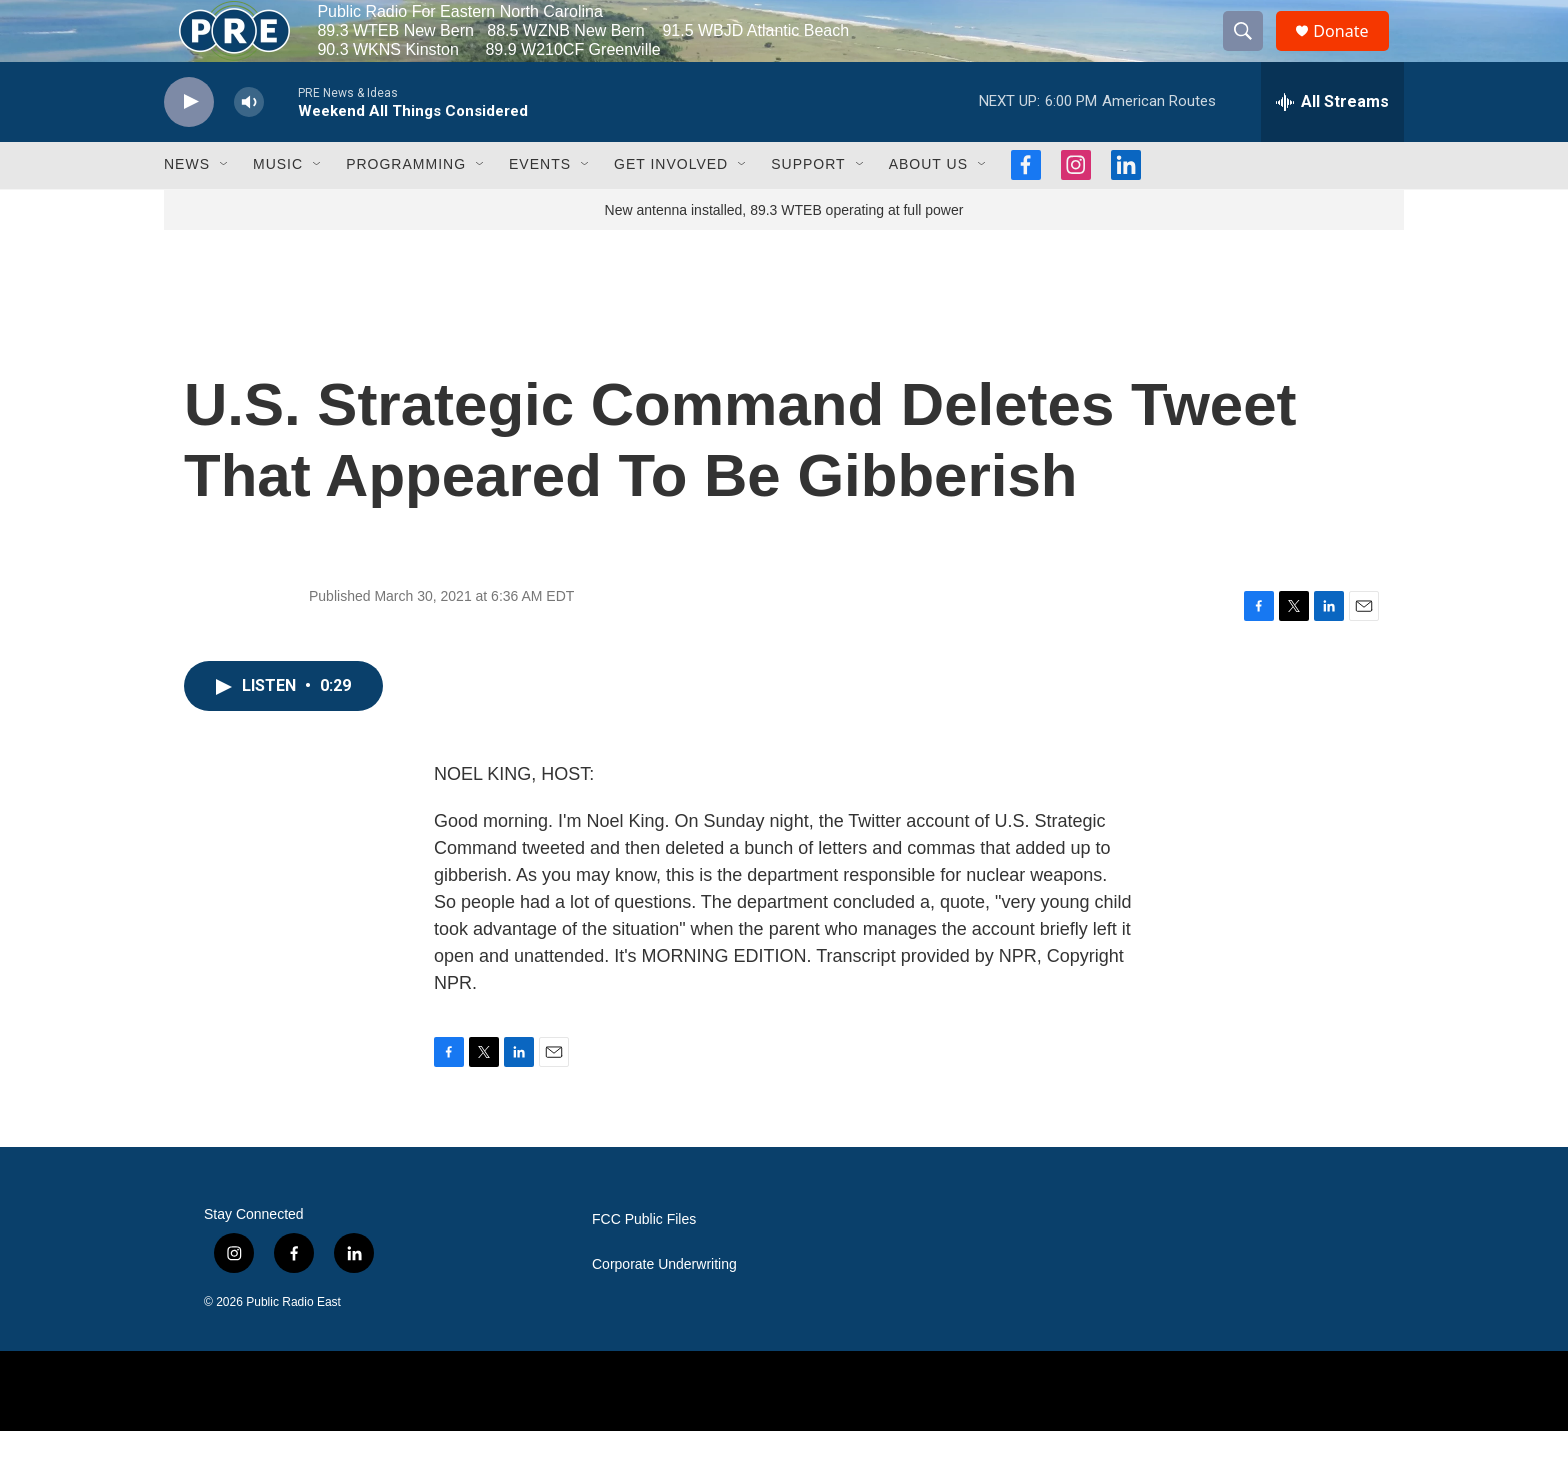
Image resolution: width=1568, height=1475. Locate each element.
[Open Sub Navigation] (225, 208)
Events (540, 208)
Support (808, 208)
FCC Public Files (644, 1263)
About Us (928, 208)
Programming (406, 208)
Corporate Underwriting (664, 1308)
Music (278, 208)
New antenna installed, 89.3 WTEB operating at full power (784, 253)
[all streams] (1332, 145)
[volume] (249, 145)
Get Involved (671, 208)
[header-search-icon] (1252, 53)
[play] (189, 145)
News (187, 208)
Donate (1353, 52)
